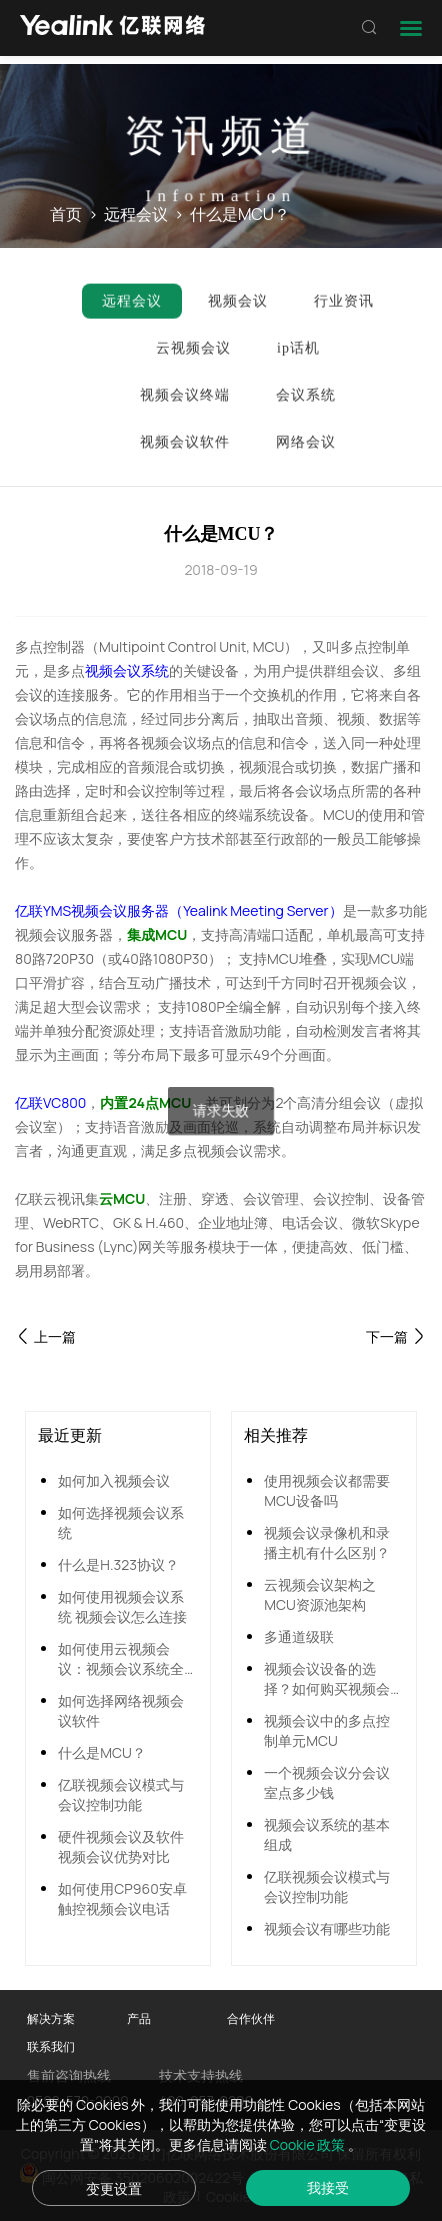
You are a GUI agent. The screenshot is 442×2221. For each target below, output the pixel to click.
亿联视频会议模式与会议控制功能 (121, 1794)
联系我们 (51, 2046)
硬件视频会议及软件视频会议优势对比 (121, 1846)
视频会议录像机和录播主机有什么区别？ (327, 1542)
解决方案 (51, 2018)
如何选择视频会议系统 (121, 1522)
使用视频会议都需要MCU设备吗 (327, 1490)
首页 (66, 215)
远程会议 (136, 215)
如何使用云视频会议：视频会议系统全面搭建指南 (121, 1659)
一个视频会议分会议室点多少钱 (327, 1782)
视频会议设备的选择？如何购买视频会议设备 (327, 1679)
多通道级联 (299, 1636)
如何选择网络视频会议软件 (121, 1710)
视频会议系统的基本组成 (327, 1834)
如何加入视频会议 (114, 1480)
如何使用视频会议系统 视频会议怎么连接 (122, 1606)
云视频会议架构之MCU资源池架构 (320, 1594)
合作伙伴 (251, 2018)
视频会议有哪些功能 (327, 1928)
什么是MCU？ (102, 1752)
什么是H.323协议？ (118, 1564)
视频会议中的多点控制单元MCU (327, 1730)
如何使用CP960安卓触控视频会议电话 (122, 1898)
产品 (139, 2018)
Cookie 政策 (309, 2144)
